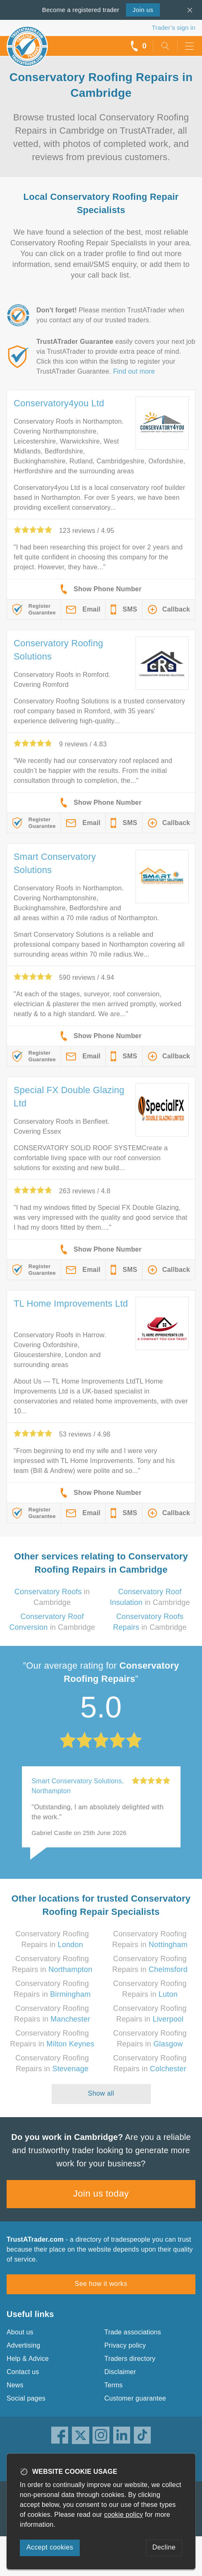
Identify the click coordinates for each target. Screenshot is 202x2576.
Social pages (26, 2398)
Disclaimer (120, 2371)
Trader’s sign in (173, 27)
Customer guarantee (135, 2398)
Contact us (23, 2371)
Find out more (134, 371)
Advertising (23, 2345)
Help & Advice (28, 2358)
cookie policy (123, 2514)
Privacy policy (125, 2345)
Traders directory (130, 2358)
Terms (114, 2385)
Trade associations (133, 2332)
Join (143, 9)
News (15, 2385)
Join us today (101, 2193)
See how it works (101, 2283)
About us (20, 2332)
